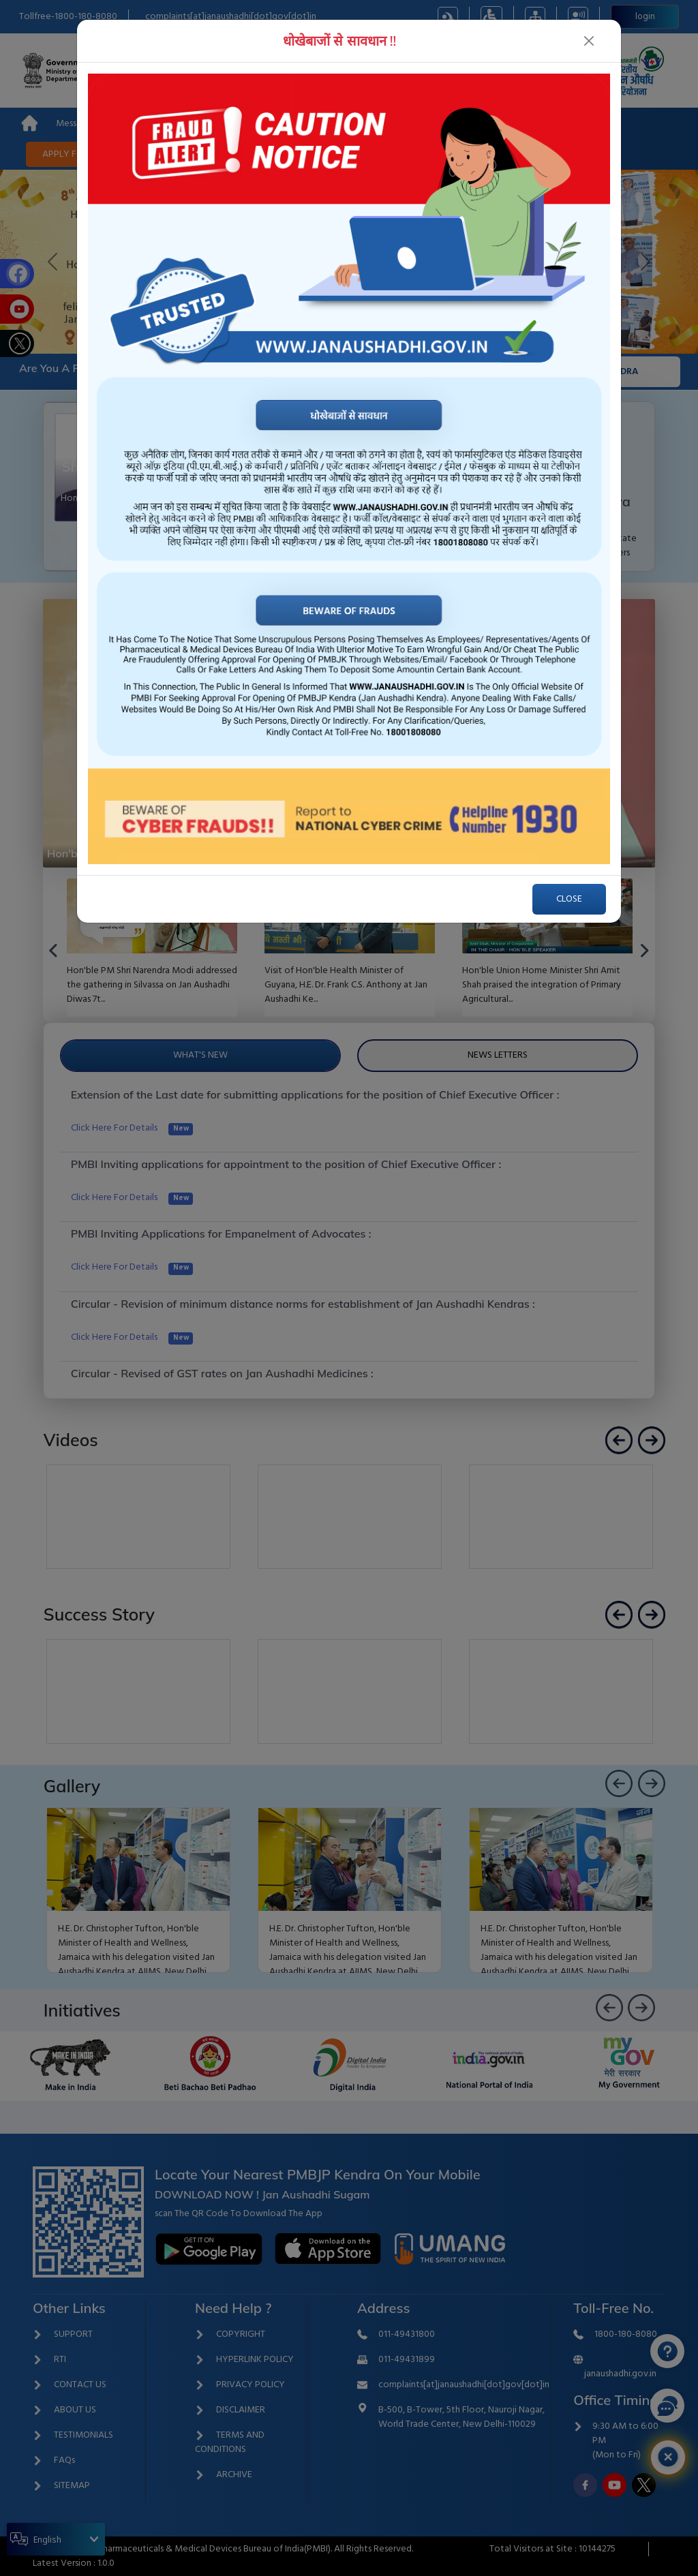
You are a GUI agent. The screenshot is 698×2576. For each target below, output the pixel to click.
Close (569, 899)
